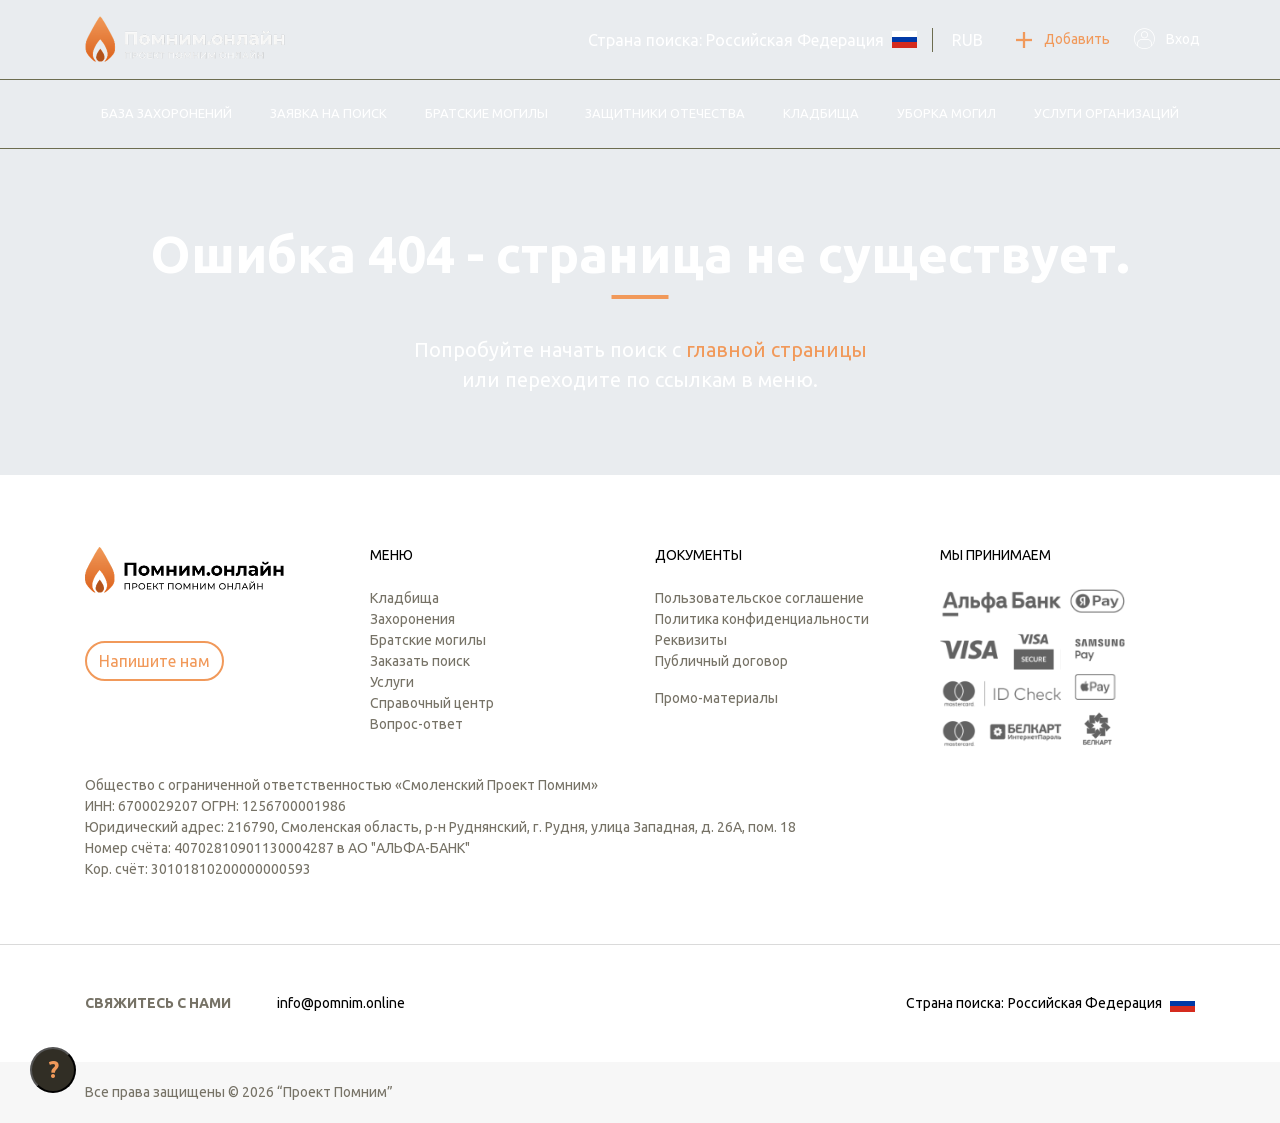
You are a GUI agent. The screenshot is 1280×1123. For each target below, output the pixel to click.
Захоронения (412, 619)
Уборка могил (946, 113)
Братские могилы (486, 113)
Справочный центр (432, 703)
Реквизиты (691, 640)
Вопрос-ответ (416, 724)
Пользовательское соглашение (759, 598)
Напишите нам (154, 661)
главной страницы (776, 349)
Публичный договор (721, 661)
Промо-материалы (716, 698)
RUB (967, 40)
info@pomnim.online (341, 1003)
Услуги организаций (1106, 113)
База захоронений (166, 113)
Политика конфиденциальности (762, 619)
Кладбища (821, 113)
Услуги (392, 682)
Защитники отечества (665, 113)
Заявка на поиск (328, 113)
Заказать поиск (420, 661)
